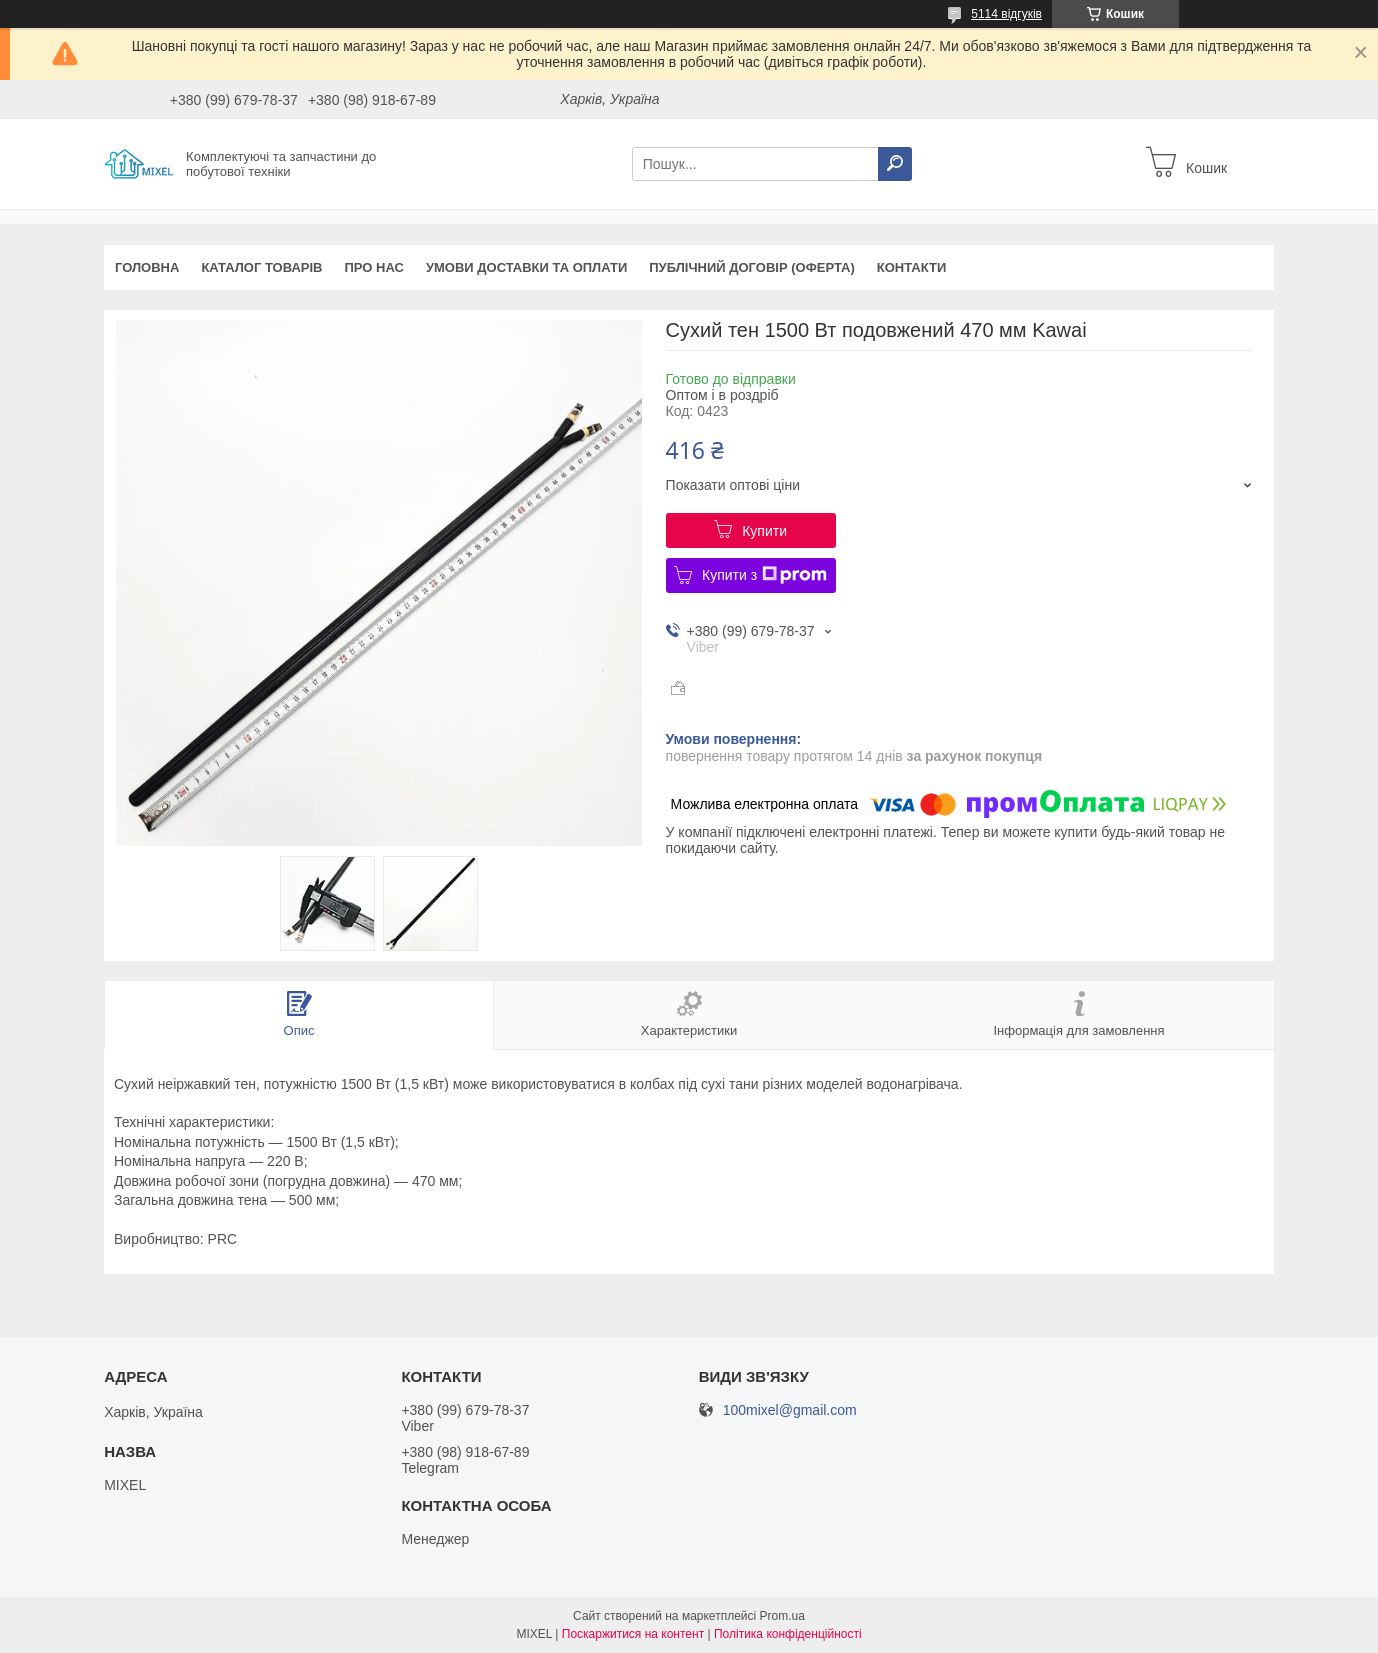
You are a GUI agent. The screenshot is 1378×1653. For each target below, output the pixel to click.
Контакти (912, 267)
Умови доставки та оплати (526, 267)
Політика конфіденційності (788, 1634)
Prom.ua (782, 1616)
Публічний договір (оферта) (752, 267)
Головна (147, 267)
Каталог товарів (261, 267)
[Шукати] (895, 164)
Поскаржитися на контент (633, 1634)
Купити (764, 531)
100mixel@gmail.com (790, 1410)
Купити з (764, 575)
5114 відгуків (1006, 14)
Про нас (373, 267)
